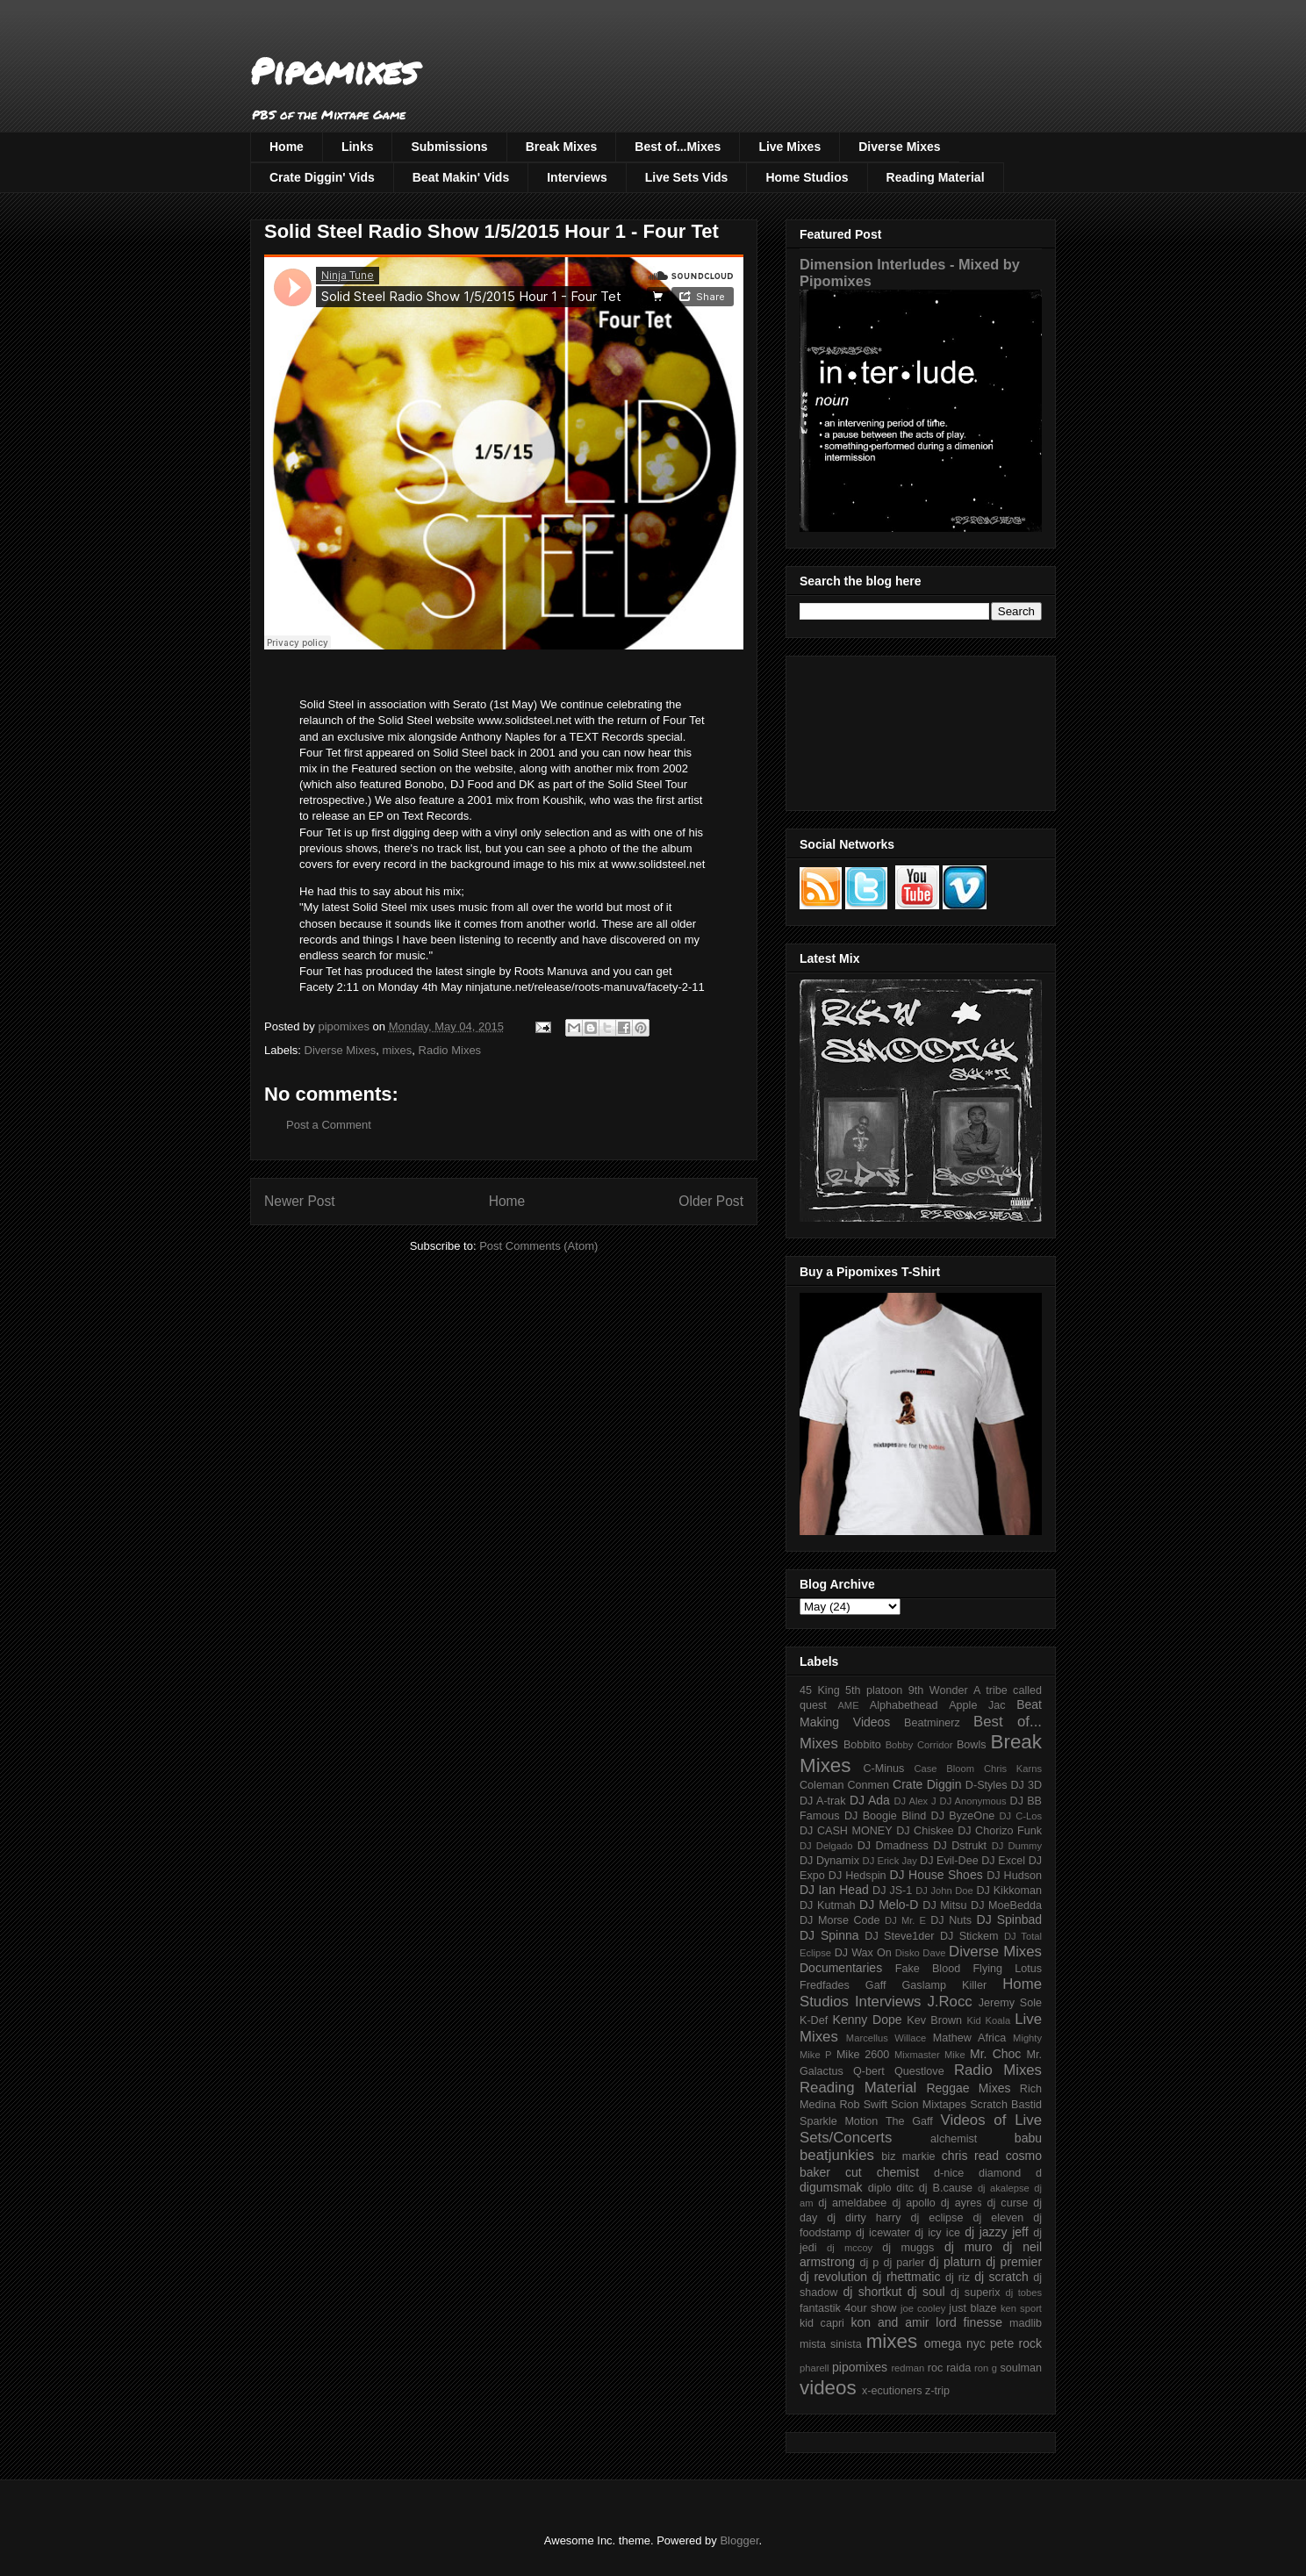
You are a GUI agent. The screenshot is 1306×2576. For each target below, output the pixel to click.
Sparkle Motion (839, 2121)
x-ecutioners (892, 2391)
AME (847, 1705)
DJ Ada (870, 1800)
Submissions (449, 147)
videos (828, 2388)
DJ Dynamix (829, 1861)
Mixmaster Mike (929, 2054)
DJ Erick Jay (890, 1860)
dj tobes (1023, 2292)
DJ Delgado (826, 1846)
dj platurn (955, 2262)
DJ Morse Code (840, 1920)
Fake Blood (927, 1968)
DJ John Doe (944, 1890)
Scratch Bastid (1006, 2105)
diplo (880, 2188)
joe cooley (923, 2308)
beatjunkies (837, 2155)
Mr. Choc (995, 2054)
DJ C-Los (1021, 1816)
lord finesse (969, 2322)
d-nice (949, 2173)
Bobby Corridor (919, 1745)
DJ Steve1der (899, 1936)
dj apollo (913, 2203)
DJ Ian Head (834, 1890)
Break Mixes (562, 147)
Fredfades (825, 1985)
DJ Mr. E (905, 1920)
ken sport (1021, 2308)
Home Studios (806, 177)
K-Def (814, 2020)
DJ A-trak (823, 1801)
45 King (820, 1690)
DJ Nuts (951, 1920)
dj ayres (961, 2203)
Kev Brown (934, 2020)
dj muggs (908, 2248)
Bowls (972, 1745)
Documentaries (841, 1968)
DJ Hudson (1014, 1875)
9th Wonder (938, 1690)
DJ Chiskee (924, 1831)
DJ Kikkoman (1009, 1890)
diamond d (1010, 2173)
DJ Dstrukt (960, 1846)
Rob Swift (863, 2105)
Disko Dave (920, 1953)
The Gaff (909, 2121)
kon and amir (889, 2322)
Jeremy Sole (1010, 2003)
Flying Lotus (1007, 1968)
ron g (985, 2368)
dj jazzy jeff (996, 2232)
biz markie (908, 2156)
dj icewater (883, 2233)
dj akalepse (1004, 2188)
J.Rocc (949, 2001)
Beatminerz (932, 1723)
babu (1028, 2138)
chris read (970, 2156)
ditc (905, 2188)
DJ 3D (1026, 1785)
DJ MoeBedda (1006, 1905)
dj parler (903, 2263)
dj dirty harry (864, 2218)
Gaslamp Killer (944, 1985)
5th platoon (873, 1690)
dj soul (926, 2292)
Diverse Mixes (899, 147)
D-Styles (986, 1785)
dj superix (975, 2292)
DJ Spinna (829, 1935)
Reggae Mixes (968, 2088)
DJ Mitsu (944, 1905)
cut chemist (882, 2172)
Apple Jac (977, 1705)
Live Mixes (789, 147)
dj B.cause (945, 2188)
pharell (814, 2368)
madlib (1025, 2323)
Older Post (710, 1201)
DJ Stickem (969, 1936)
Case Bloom (944, 1768)
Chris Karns (1013, 1768)
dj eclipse (936, 2218)
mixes (397, 1050)
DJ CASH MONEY (846, 1831)
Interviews (576, 177)
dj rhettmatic (906, 2277)
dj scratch (1001, 2277)
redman (907, 2368)
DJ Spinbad (1009, 1919)
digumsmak (831, 2187)
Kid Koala (988, 2020)
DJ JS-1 (892, 1890)
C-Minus (883, 1768)
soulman (1021, 2368)
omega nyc (955, 2343)
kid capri (822, 2323)
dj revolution (833, 2277)
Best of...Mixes (678, 147)
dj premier (1014, 2262)
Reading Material (935, 177)
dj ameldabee (852, 2203)
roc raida (949, 2368)
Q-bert (869, 2071)
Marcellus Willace (886, 2038)
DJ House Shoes (936, 1875)
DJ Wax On (863, 1953)
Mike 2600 (862, 2055)
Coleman (821, 1785)
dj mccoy (849, 2247)
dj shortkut (872, 2292)
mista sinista (831, 2344)
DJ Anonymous (973, 1801)
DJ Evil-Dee (949, 1861)
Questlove (919, 2071)
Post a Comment (328, 1124)
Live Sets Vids (686, 177)
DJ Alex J (915, 1801)
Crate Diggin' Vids (322, 177)
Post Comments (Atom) (538, 1245)
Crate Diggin (927, 1784)
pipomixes (859, 2367)
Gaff (875, 1985)
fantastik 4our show (848, 2308)
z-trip (937, 2391)
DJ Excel (1003, 1861)
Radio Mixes (450, 1050)
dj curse (1008, 2203)
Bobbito (862, 1745)
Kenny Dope (867, 2020)
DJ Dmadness (893, 1846)
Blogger (739, 2540)
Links (357, 147)
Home (286, 147)
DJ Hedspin (857, 1875)
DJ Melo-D (888, 1905)
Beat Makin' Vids (461, 177)
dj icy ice (937, 2233)
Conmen (868, 1785)
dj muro (968, 2247)
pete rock (1016, 2343)
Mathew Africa (969, 2038)
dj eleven (997, 2218)
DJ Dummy (1017, 1846)
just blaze (972, 2308)
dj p (869, 2263)
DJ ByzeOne (963, 1816)
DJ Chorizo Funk (1000, 1831)
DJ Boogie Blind (885, 1816)
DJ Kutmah (827, 1905)
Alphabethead (904, 1705)
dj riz (957, 2277)
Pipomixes (334, 71)
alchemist (953, 2139)
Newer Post (299, 1201)
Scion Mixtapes (928, 2105)
